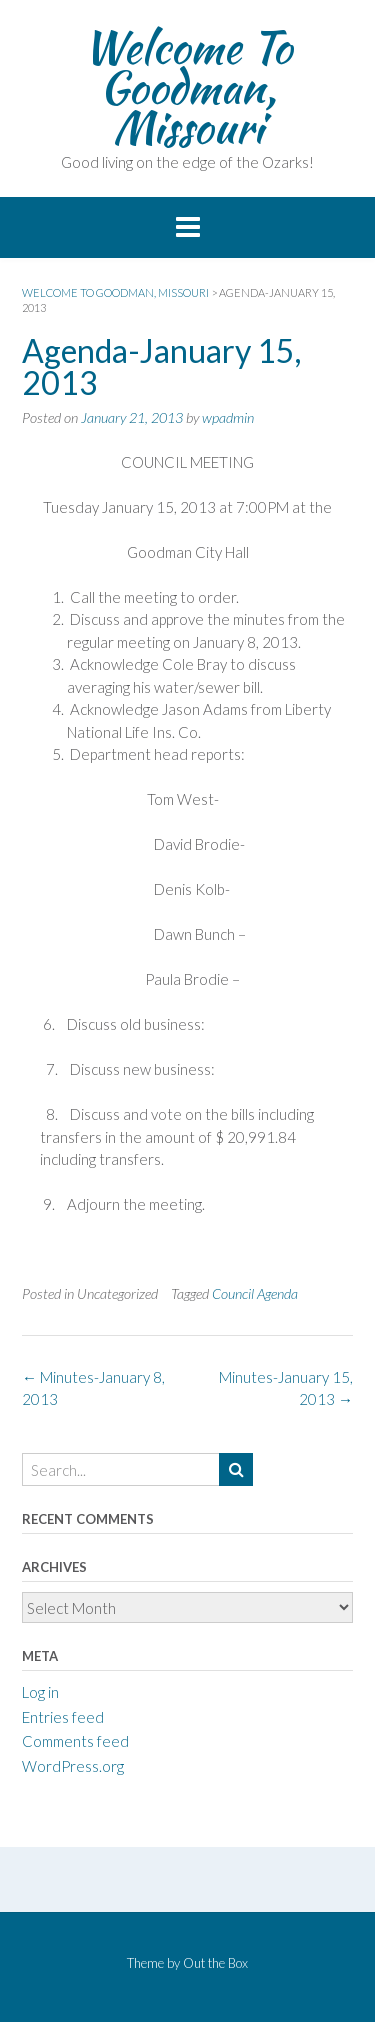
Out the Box (215, 1963)
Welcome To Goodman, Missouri (187, 87)
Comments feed (75, 1741)
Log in (40, 1692)
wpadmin (228, 417)
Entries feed (63, 1717)
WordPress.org (73, 1766)
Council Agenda (255, 1293)
